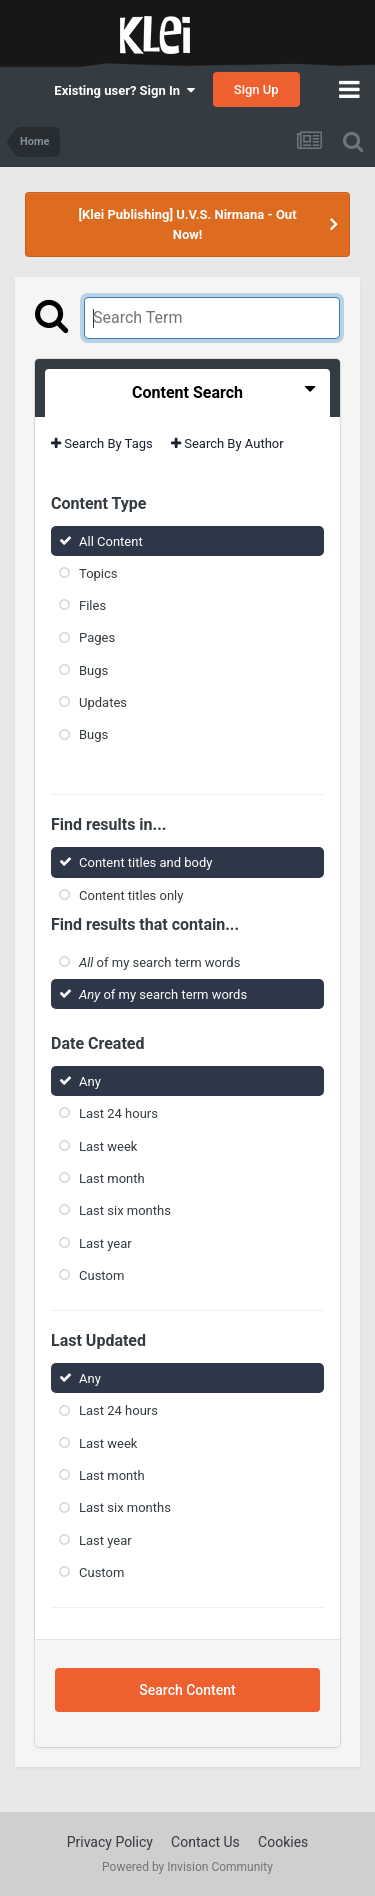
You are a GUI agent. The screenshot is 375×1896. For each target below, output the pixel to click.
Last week (108, 1145)
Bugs (93, 670)
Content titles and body (146, 862)
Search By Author (227, 443)
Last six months (125, 1210)
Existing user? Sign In (124, 90)
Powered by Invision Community (187, 1867)
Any (90, 1081)
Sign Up (256, 89)
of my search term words (159, 962)
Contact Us (205, 1842)
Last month (112, 1178)
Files (92, 605)
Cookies (283, 1842)
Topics (98, 573)
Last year (105, 1242)
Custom (101, 1275)
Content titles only (131, 894)
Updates (103, 702)
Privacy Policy (110, 1842)
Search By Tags (102, 443)
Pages (97, 637)
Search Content (187, 1690)
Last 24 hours (118, 1113)
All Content (111, 540)
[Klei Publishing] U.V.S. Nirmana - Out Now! (187, 224)
